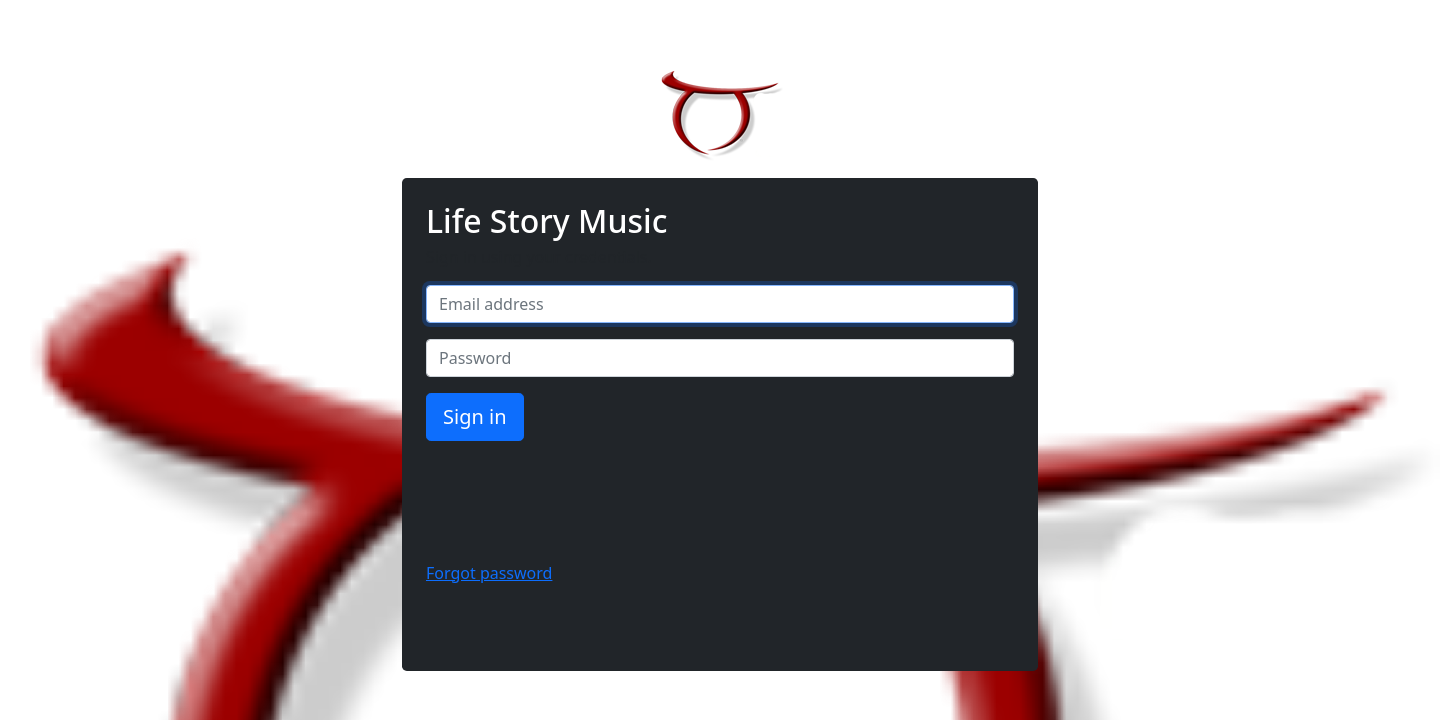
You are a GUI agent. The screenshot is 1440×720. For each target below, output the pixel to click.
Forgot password (489, 573)
